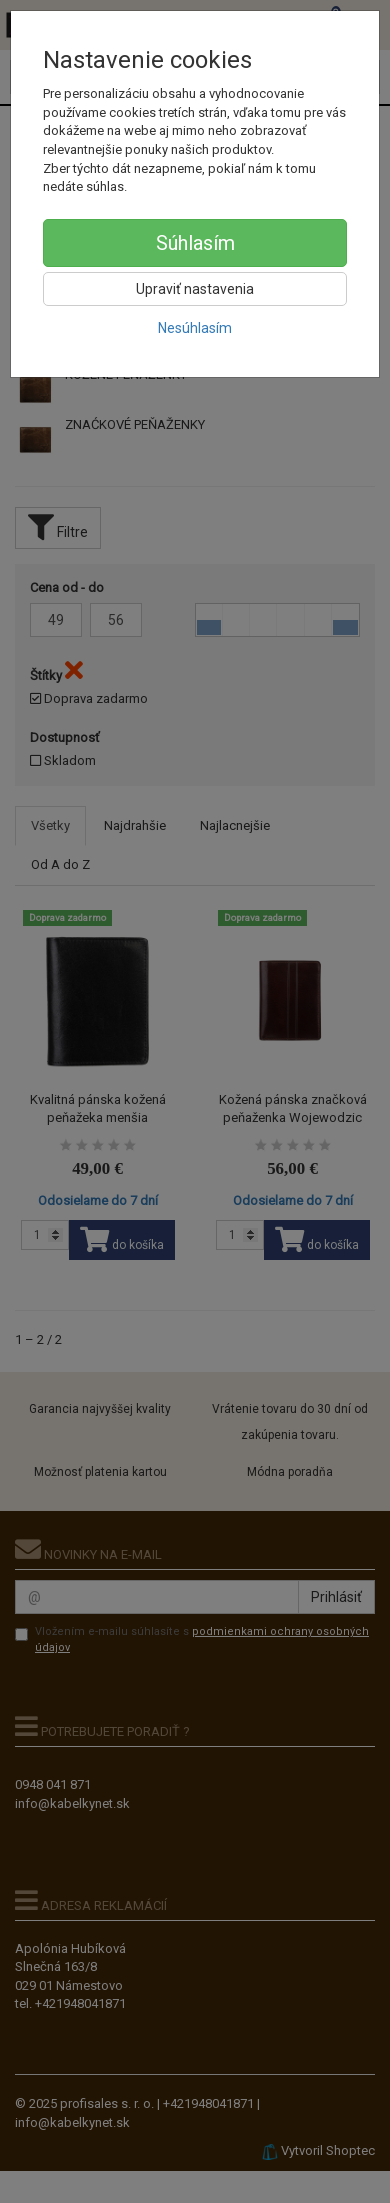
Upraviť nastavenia (195, 289)
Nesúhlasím (195, 328)
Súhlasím (195, 243)
